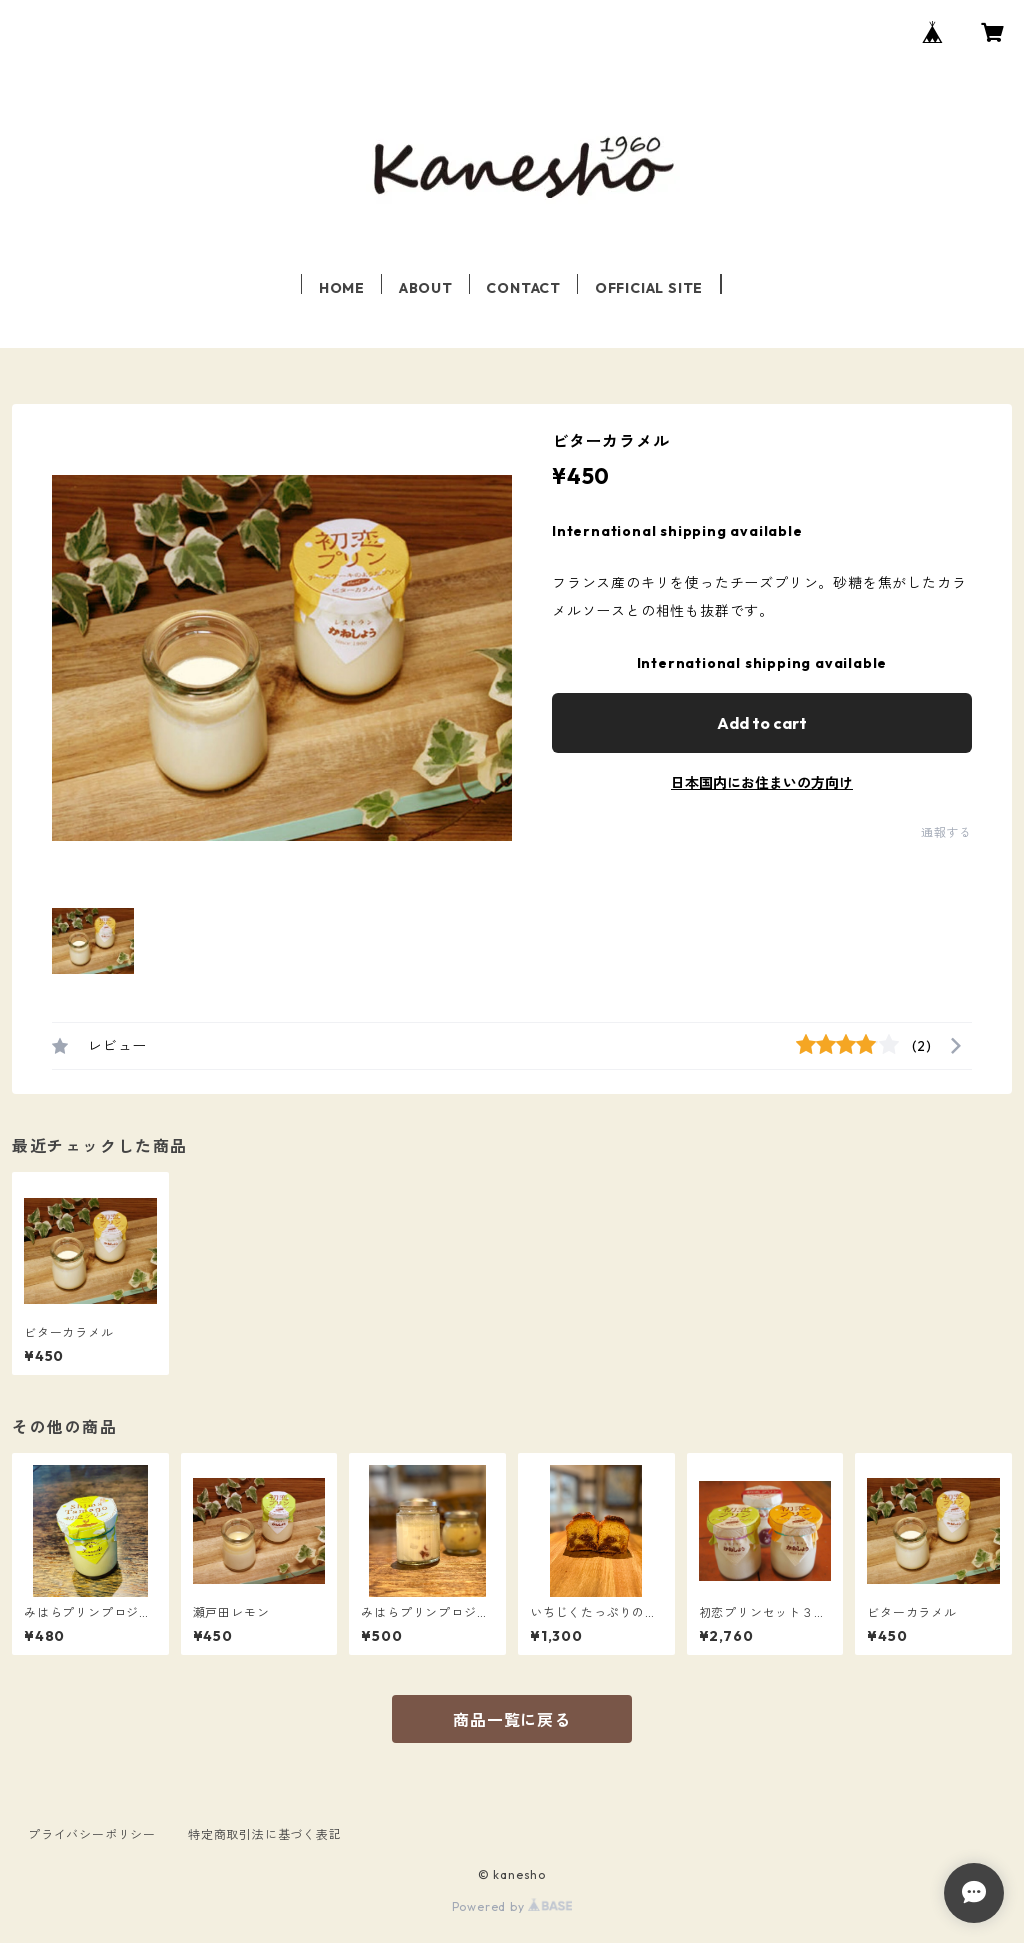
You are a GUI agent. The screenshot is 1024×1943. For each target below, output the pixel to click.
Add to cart (762, 723)
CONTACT (523, 288)
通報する (946, 832)
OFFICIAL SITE (649, 288)
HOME (342, 288)
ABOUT (426, 288)
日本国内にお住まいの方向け (762, 783)
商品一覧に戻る (512, 1720)
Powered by (512, 1906)
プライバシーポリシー (92, 1834)
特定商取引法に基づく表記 (265, 1834)
